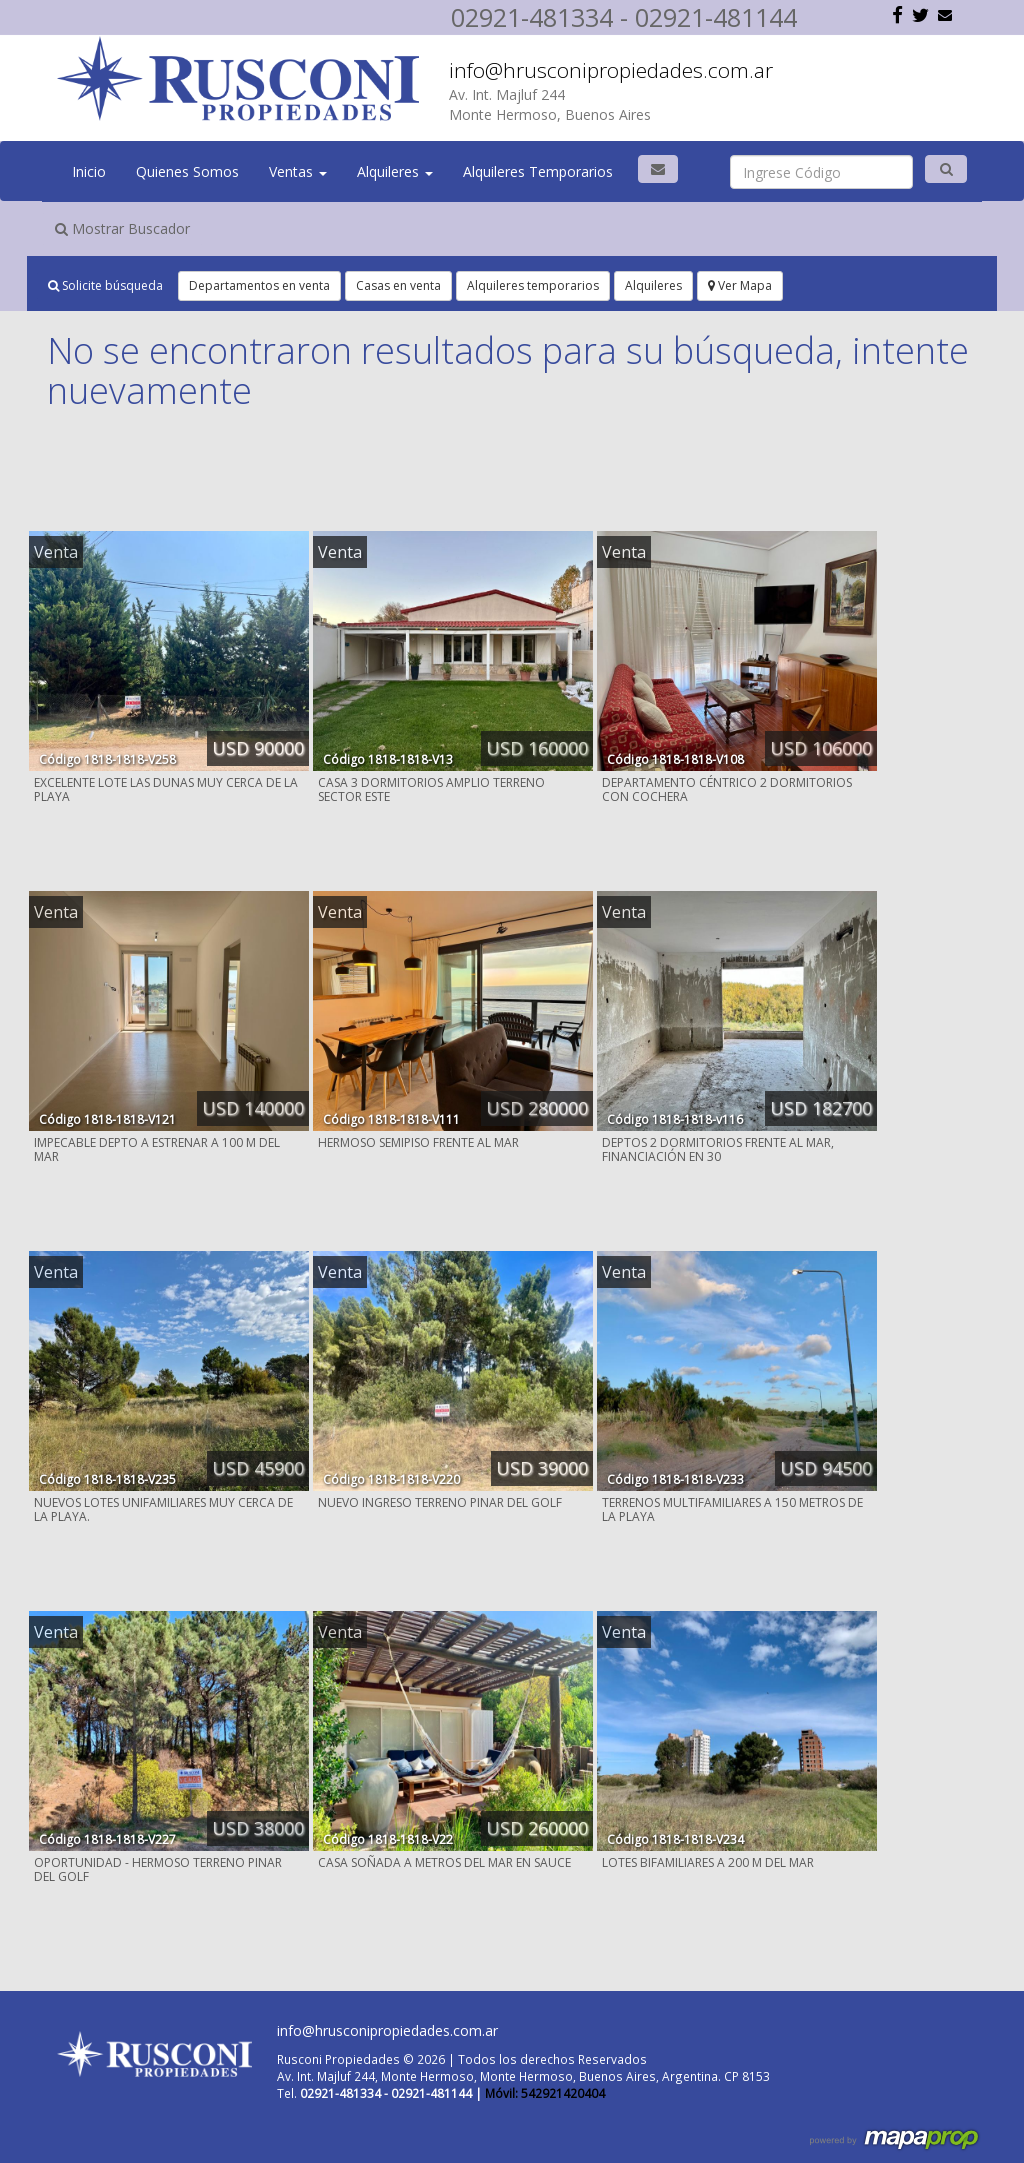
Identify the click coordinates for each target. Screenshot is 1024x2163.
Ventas (298, 171)
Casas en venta (398, 285)
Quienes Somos (187, 171)
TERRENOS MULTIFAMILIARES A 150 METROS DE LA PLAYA (732, 1509)
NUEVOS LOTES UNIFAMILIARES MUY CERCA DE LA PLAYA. (163, 1509)
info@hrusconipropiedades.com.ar (611, 70)
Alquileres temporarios (533, 285)
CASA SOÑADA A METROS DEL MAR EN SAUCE (444, 1862)
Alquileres (395, 171)
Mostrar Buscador (122, 228)
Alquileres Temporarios (538, 171)
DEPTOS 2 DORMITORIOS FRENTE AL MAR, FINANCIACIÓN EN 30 (718, 1149)
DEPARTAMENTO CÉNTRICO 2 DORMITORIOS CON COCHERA (727, 789)
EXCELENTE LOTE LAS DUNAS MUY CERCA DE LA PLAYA (166, 789)
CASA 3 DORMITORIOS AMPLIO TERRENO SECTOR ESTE (431, 789)
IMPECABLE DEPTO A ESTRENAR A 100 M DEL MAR (157, 1149)
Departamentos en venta (259, 285)
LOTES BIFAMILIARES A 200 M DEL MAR (708, 1862)
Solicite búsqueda (105, 285)
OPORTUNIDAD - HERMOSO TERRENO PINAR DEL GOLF (158, 1869)
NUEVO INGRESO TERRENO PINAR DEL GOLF (440, 1502)
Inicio (89, 171)
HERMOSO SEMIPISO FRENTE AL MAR (418, 1142)
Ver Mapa (740, 285)
